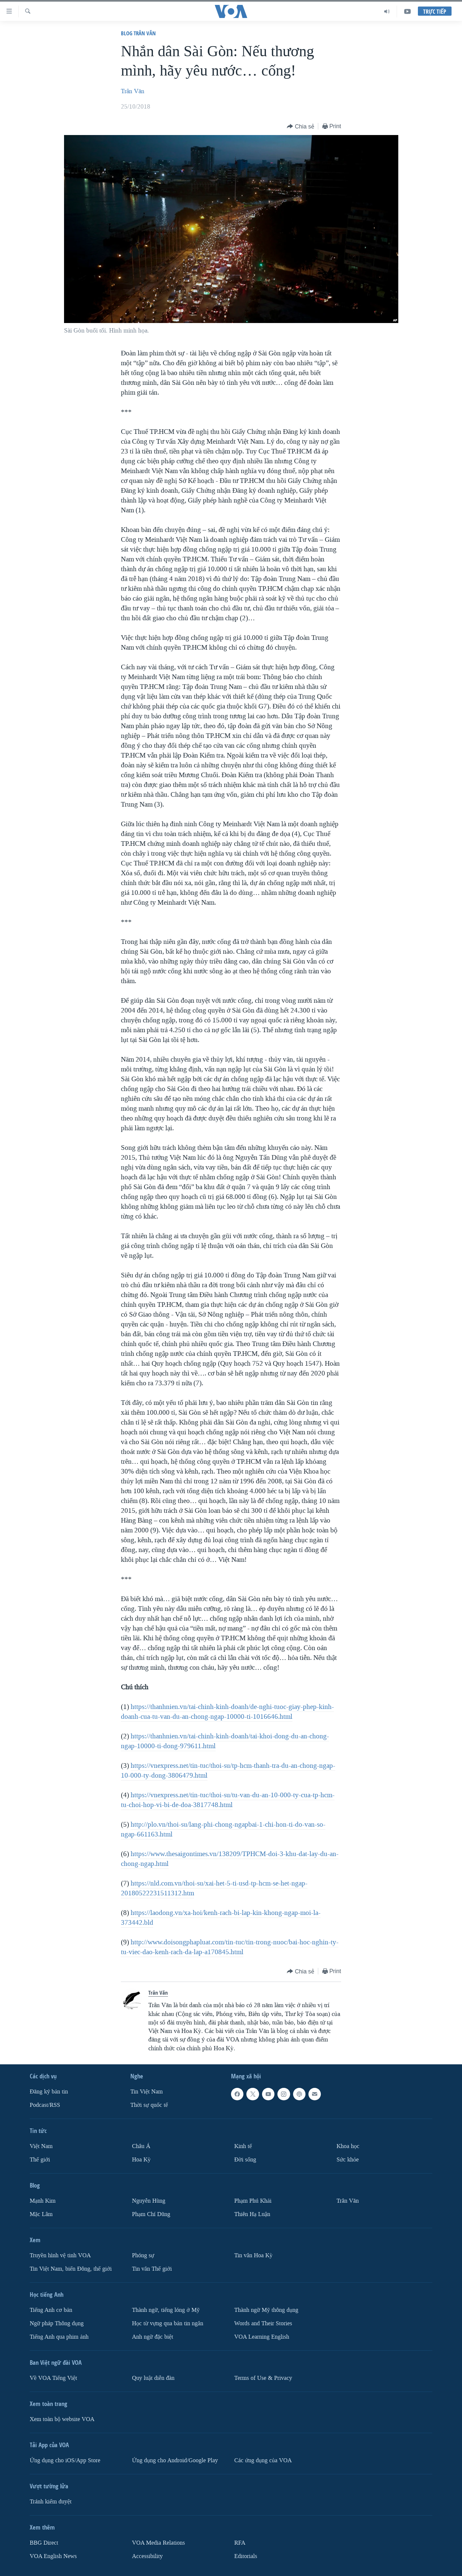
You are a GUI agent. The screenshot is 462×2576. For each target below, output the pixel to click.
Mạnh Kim (43, 2201)
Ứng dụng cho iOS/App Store (65, 2460)
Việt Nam (41, 2146)
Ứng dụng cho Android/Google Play (175, 2460)
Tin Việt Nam (146, 2091)
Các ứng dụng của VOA (263, 2460)
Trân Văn (132, 91)
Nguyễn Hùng (148, 2201)
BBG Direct (44, 2543)
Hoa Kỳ (141, 2159)
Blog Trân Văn (138, 33)
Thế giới (40, 2159)
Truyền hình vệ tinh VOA (60, 2255)
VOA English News (53, 2556)
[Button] (300, 126)
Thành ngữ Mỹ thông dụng (266, 2310)
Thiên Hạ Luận (252, 2214)
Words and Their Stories (263, 2323)
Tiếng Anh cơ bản (51, 2310)
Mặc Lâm (41, 2214)
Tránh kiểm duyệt (51, 2501)
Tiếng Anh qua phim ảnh (59, 2337)
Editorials (245, 2556)
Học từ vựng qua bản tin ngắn (167, 2323)
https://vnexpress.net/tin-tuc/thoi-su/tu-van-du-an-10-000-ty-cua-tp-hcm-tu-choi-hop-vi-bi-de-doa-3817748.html (228, 1799)
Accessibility (147, 2556)
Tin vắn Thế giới (152, 2269)
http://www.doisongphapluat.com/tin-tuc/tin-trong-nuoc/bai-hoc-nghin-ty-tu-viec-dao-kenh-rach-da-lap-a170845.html (229, 1946)
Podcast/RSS (45, 2105)
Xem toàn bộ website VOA (62, 2419)
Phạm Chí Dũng (151, 2214)
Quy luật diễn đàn (153, 2378)
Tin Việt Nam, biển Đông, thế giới (71, 2269)
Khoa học (348, 2146)
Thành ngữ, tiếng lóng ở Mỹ (166, 2310)
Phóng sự (143, 2255)
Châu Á (141, 2146)
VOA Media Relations (158, 2543)
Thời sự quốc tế (149, 2105)
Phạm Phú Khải (253, 2201)
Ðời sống (245, 2159)
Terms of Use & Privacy (263, 2378)
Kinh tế (243, 2146)
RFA (239, 2543)
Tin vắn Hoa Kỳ (253, 2255)
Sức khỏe (348, 2159)
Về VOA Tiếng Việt (53, 2378)
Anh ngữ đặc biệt (152, 2337)
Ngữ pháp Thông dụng (57, 2323)
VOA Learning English (261, 2337)
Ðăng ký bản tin (49, 2091)
